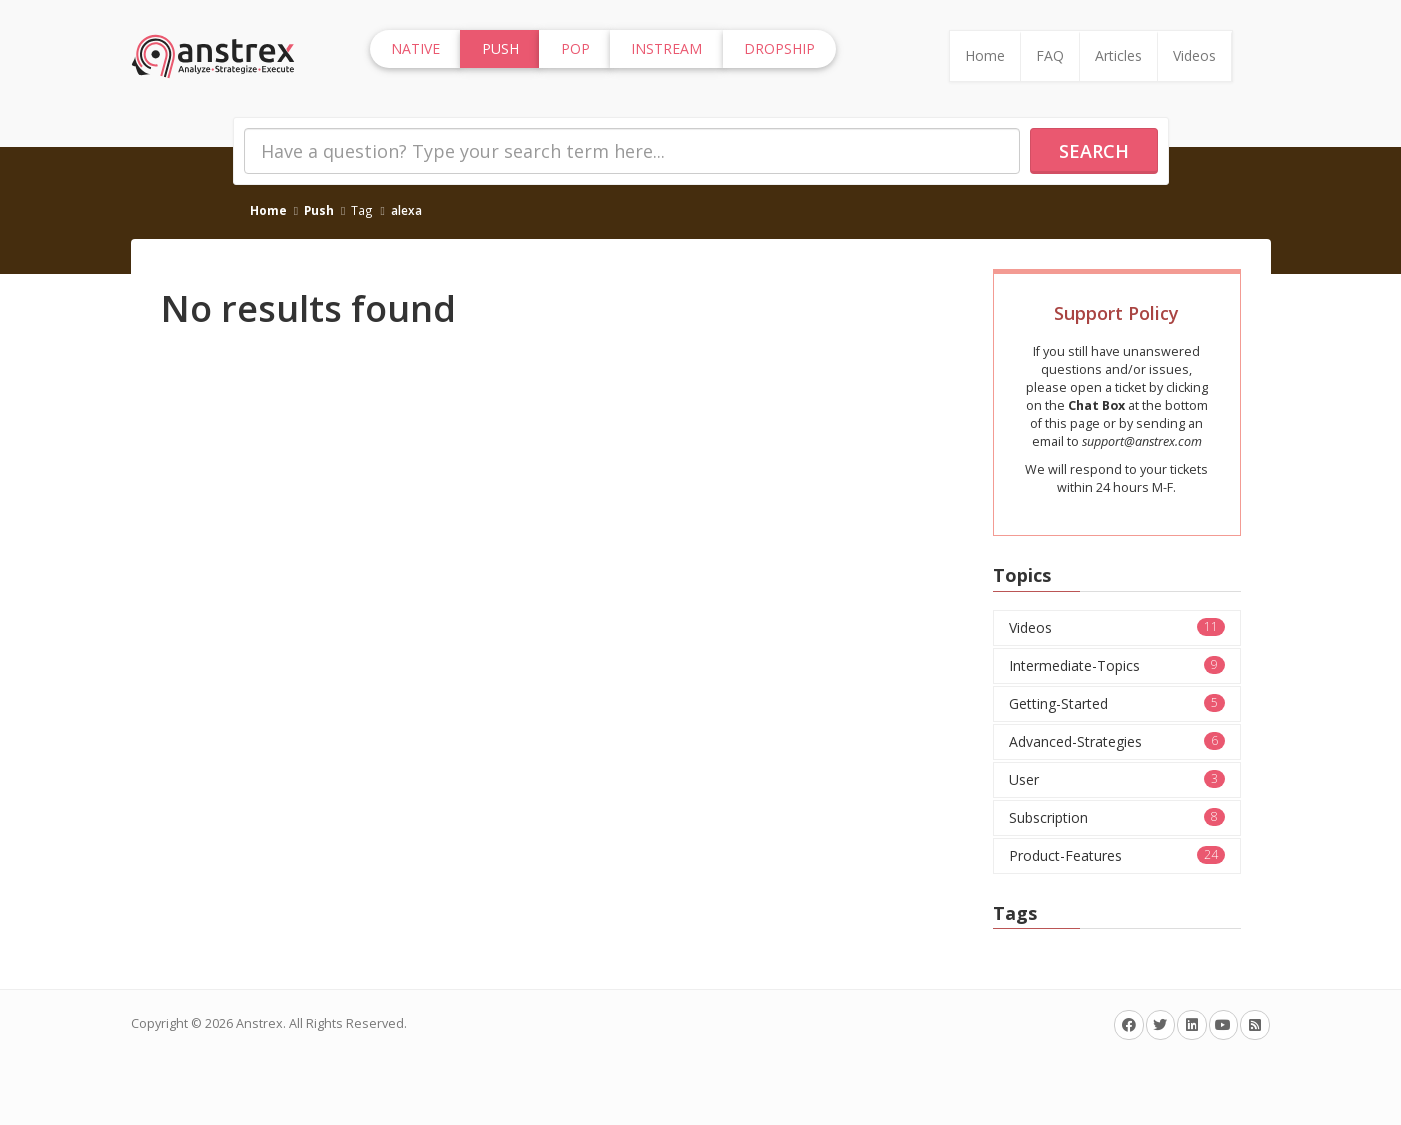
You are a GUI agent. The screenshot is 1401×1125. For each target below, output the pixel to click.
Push (319, 210)
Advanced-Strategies (1117, 741)
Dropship (779, 48)
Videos (1194, 55)
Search (1094, 151)
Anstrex (259, 1023)
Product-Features (1117, 855)
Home (985, 55)
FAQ (1050, 55)
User (1117, 779)
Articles (1118, 55)
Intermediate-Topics (1117, 665)
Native (415, 48)
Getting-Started (1117, 703)
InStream (666, 48)
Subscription (1117, 817)
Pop (575, 48)
